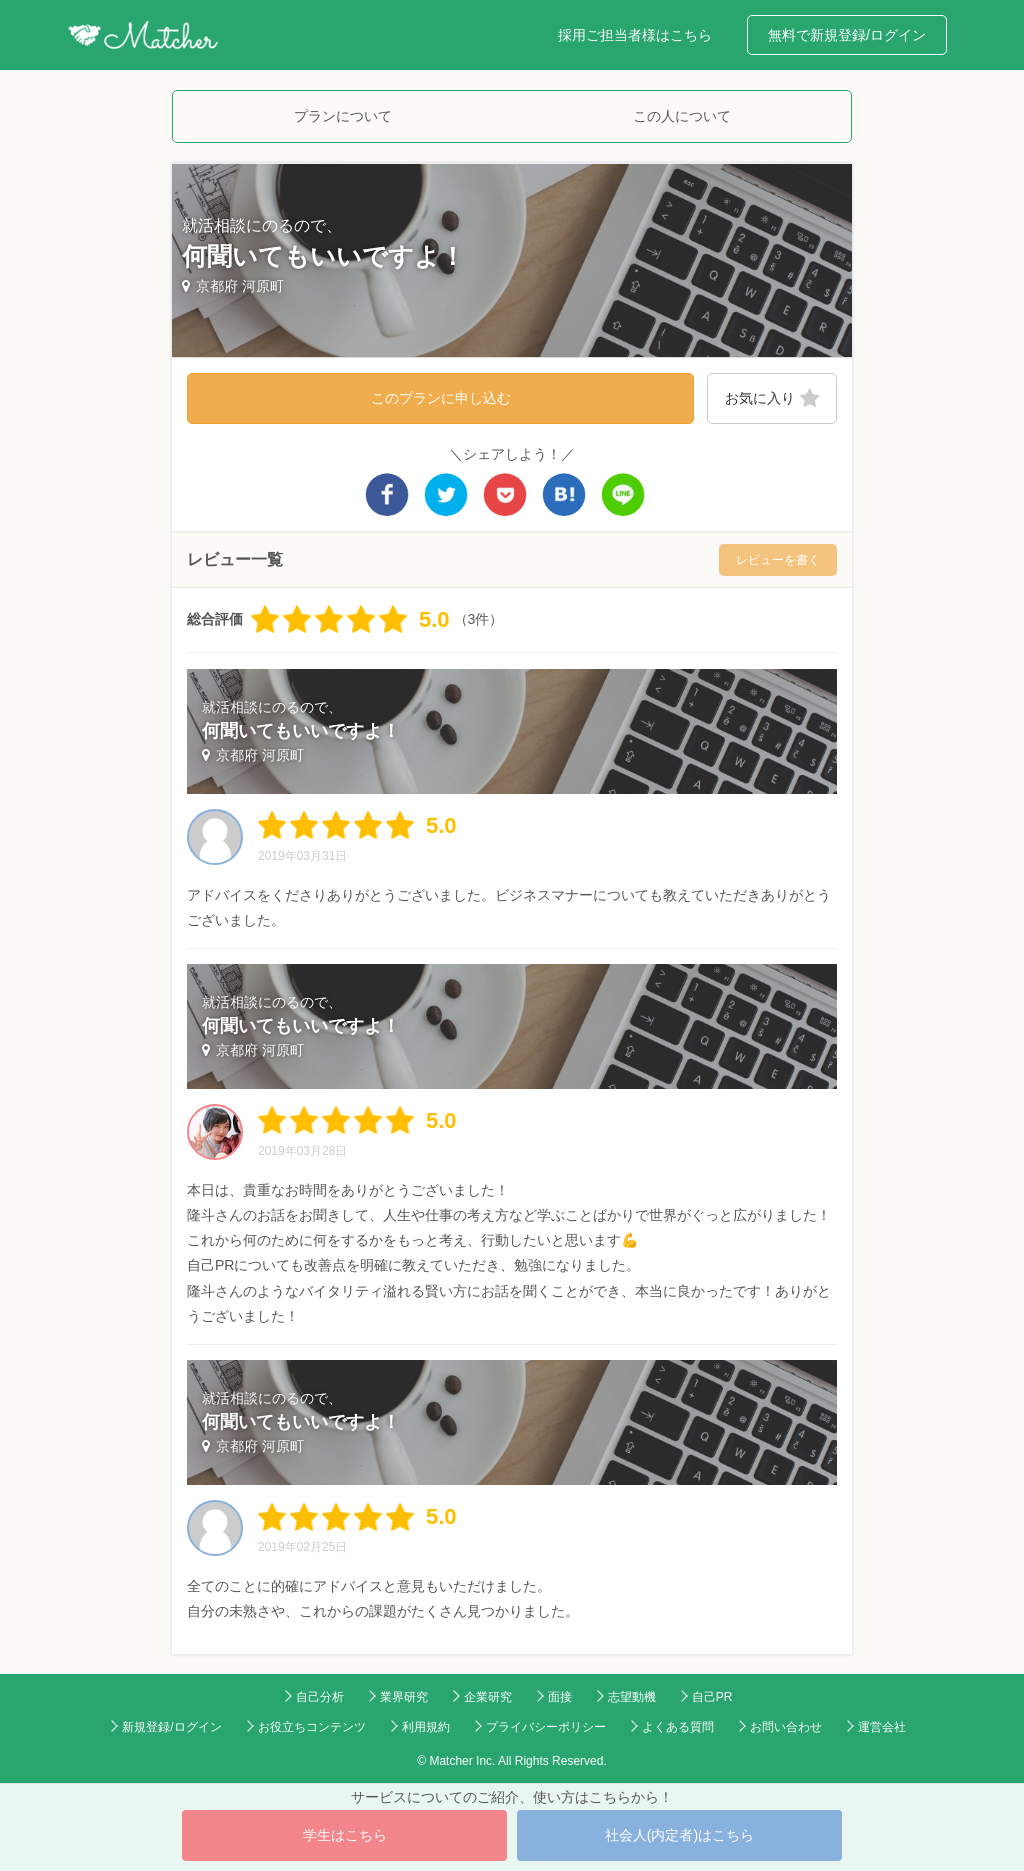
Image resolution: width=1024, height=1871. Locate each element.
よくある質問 (678, 1727)
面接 (560, 1697)
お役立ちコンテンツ (312, 1727)
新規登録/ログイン (171, 1727)
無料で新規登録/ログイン (847, 35)
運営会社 (882, 1727)
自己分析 (320, 1697)
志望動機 (632, 1697)
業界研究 (404, 1697)
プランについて (343, 116)
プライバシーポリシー (546, 1727)
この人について (682, 116)
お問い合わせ (786, 1727)
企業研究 (488, 1697)
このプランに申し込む (441, 398)
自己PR (712, 1697)
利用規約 (426, 1727)
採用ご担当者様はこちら (635, 35)
